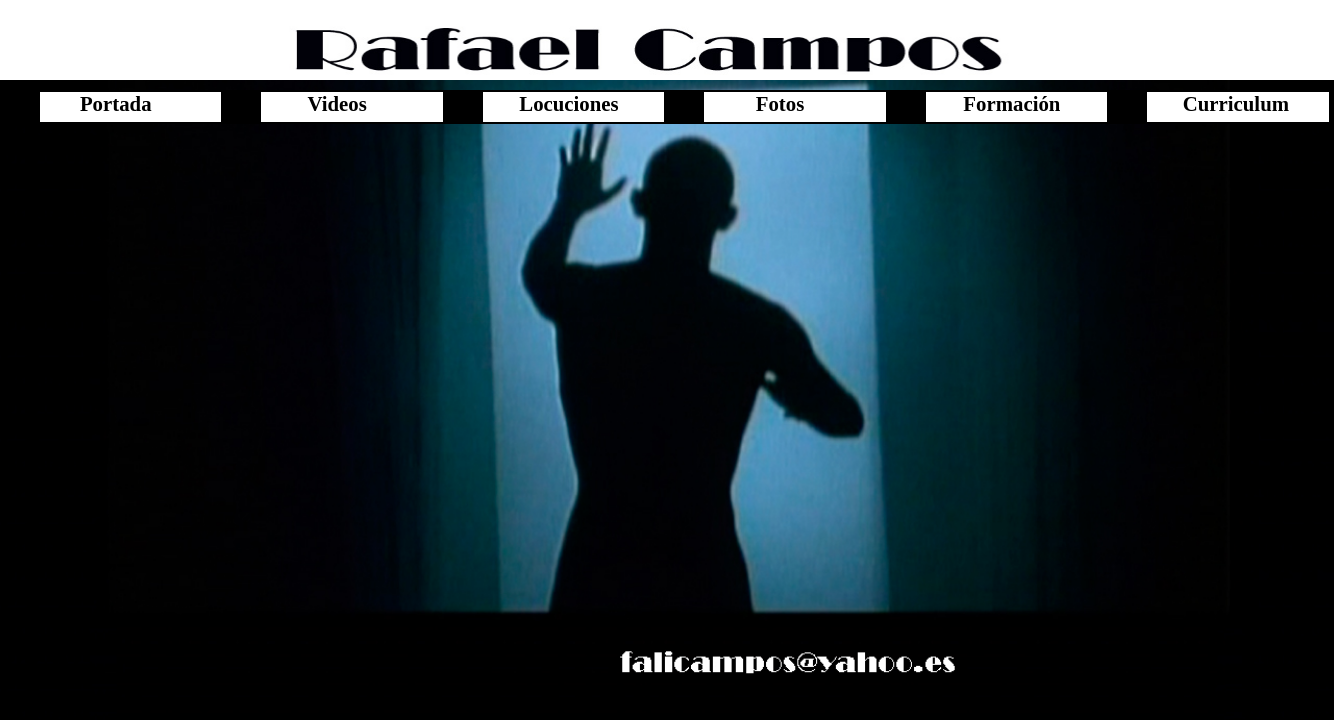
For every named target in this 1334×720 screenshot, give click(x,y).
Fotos (780, 103)
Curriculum (1223, 103)
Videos (336, 103)
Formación (1002, 103)
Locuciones (559, 103)
